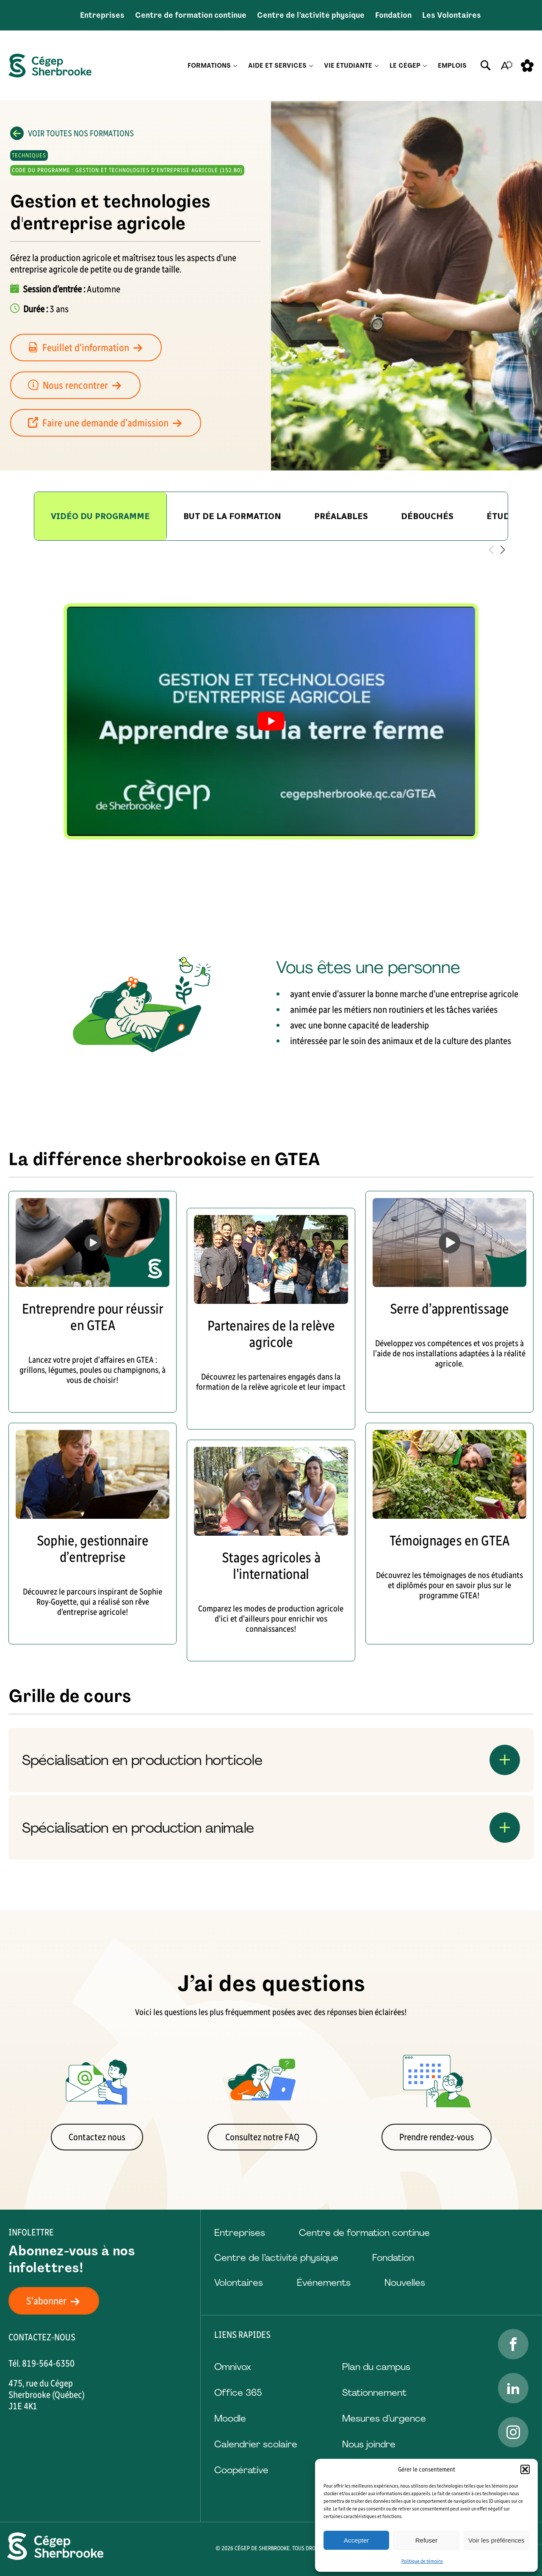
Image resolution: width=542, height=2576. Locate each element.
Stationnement (374, 2392)
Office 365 (238, 2392)
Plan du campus (376, 2367)
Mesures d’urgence (384, 2418)
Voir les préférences (496, 2540)
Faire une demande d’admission (110, 423)
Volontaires (238, 2282)
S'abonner (58, 2301)
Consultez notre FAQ (262, 2137)
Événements (324, 2282)
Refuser (426, 2540)
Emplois (452, 65)
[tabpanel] (271, 721)
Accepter (356, 2540)
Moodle (230, 2418)
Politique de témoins (422, 2561)
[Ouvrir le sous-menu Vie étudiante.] (376, 65)
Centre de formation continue (190, 15)
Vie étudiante (348, 65)
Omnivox (232, 2367)
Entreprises (102, 15)
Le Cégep (405, 65)
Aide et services (277, 65)
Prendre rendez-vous (436, 2137)
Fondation (393, 15)
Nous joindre (368, 2444)
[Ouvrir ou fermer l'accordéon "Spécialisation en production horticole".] (271, 1760)
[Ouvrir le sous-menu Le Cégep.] (424, 65)
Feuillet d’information (90, 347)
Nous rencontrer (79, 385)
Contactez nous (97, 2137)
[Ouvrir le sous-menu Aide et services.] (311, 65)
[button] (525, 2469)
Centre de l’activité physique (311, 15)
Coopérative (241, 2470)
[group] (232, 516)
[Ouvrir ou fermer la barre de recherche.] (485, 65)
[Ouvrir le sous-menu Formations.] (235, 65)
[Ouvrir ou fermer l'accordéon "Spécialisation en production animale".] (271, 1827)
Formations (209, 65)
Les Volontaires (451, 15)
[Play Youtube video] (271, 721)
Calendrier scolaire (255, 2444)
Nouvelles (404, 2282)
